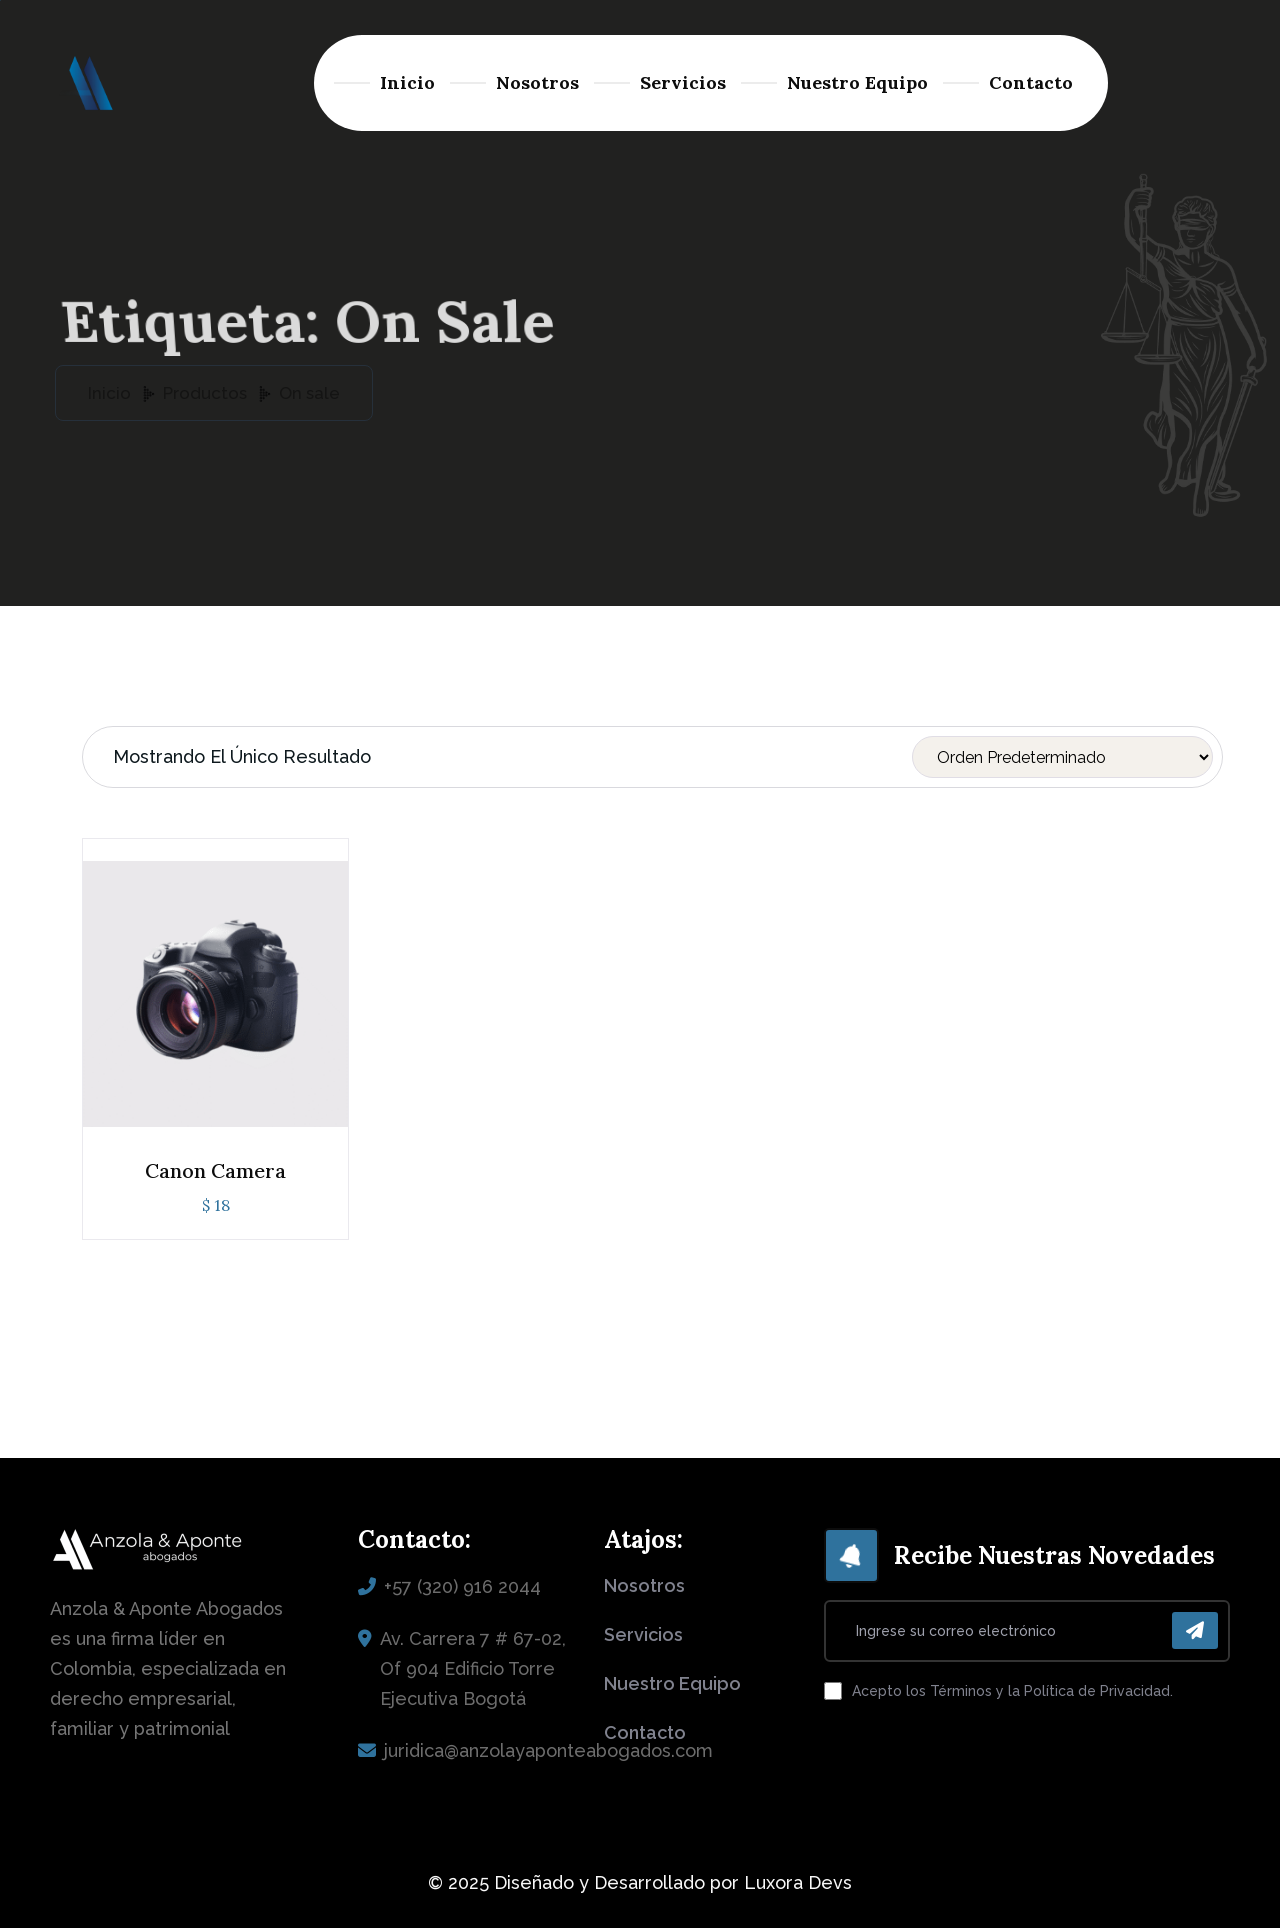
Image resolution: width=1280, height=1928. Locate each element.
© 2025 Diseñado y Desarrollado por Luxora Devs (640, 1882)
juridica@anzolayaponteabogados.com (548, 1750)
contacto (645, 1732)
